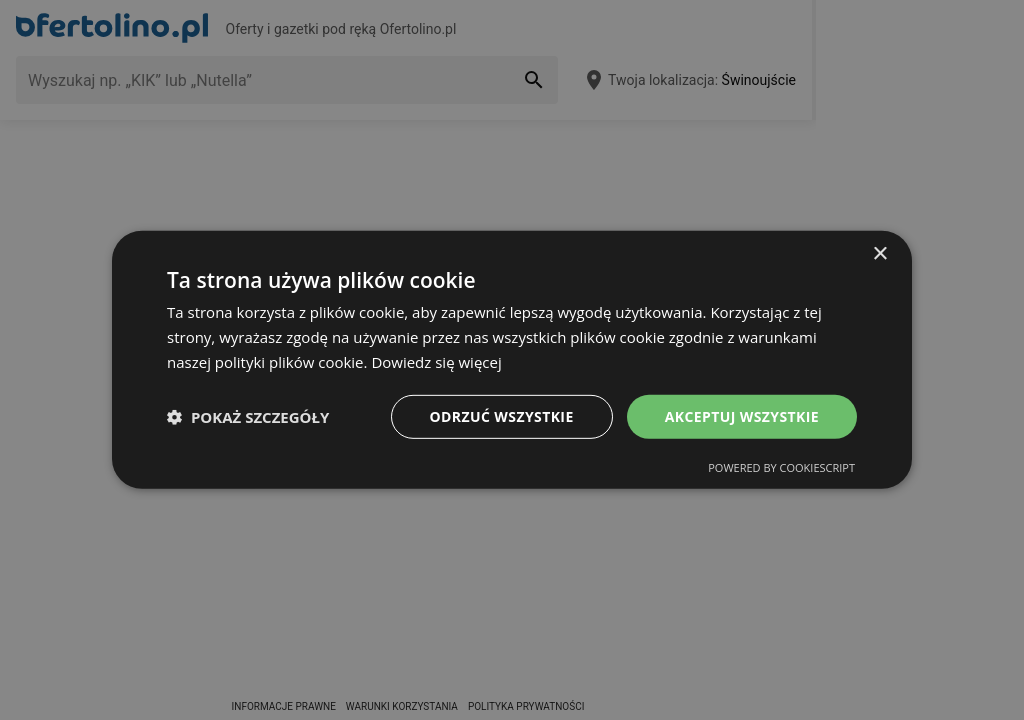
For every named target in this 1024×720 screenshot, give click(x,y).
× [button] (879, 254)
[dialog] (512, 360)
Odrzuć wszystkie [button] (502, 415)
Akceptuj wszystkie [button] (742, 415)
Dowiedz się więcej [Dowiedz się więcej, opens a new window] (436, 362)
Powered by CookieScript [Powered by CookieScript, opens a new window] (781, 467)
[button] (248, 417)
